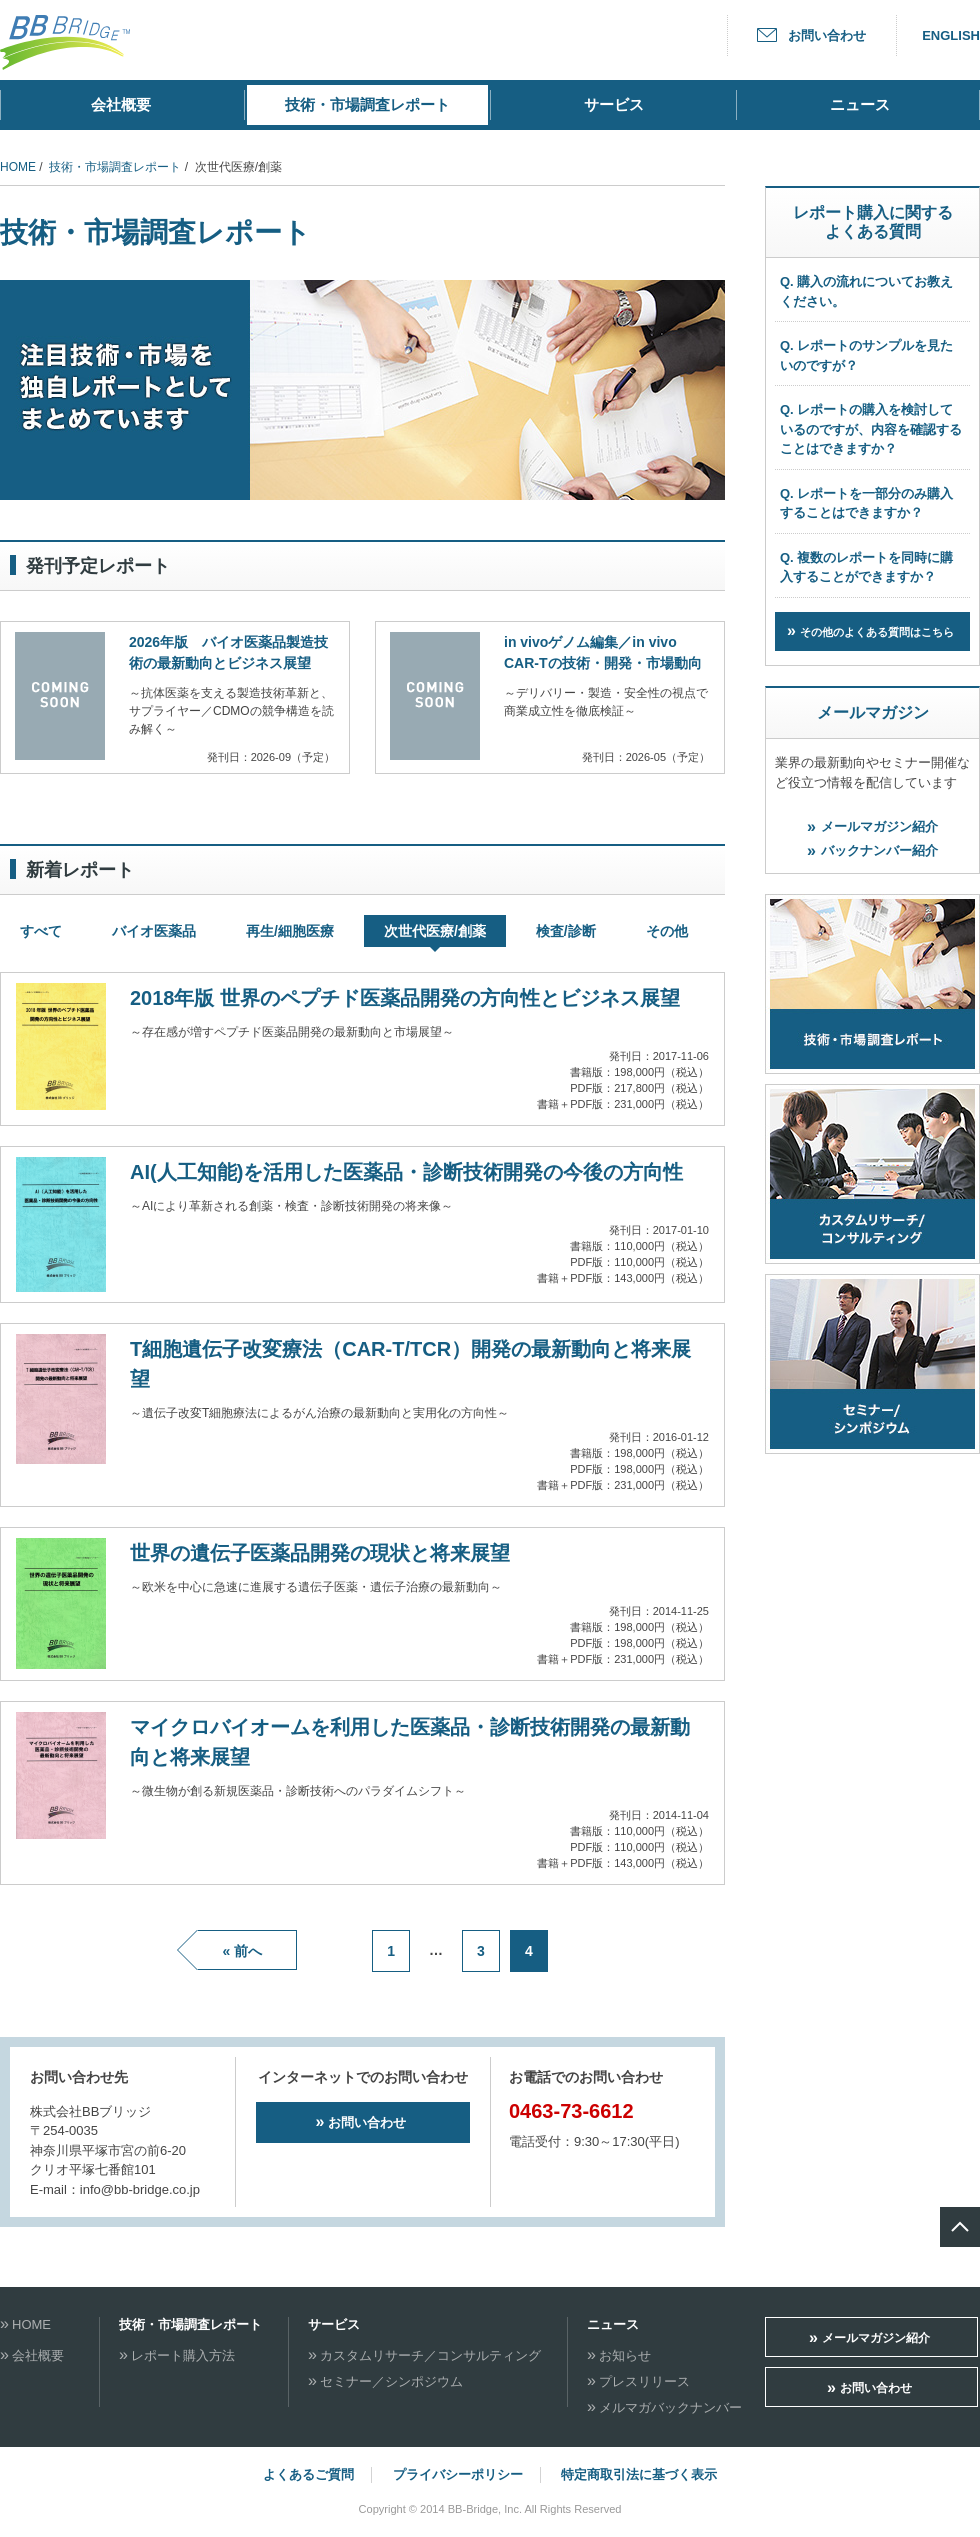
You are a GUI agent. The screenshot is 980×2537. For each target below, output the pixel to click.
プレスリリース (644, 2381)
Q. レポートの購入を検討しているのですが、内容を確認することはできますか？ (871, 429)
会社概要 (121, 104)
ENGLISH (951, 35)
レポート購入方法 (183, 2355)
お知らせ (625, 2355)
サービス (614, 104)
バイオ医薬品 (154, 931)
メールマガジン (873, 712)
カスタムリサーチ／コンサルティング (430, 2355)
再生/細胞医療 (290, 931)
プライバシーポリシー (458, 2474)
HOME (18, 167)
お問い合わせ (827, 35)
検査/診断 (566, 931)
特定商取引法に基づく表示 (639, 2474)
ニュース (860, 104)
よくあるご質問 (308, 2474)
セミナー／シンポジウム (391, 2381)
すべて (41, 931)
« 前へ (242, 1951)
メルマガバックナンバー (670, 2407)
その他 (667, 931)
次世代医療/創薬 (435, 931)
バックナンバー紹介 (879, 850)
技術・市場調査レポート (367, 104)
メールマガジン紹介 (879, 826)
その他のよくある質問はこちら (877, 632)
